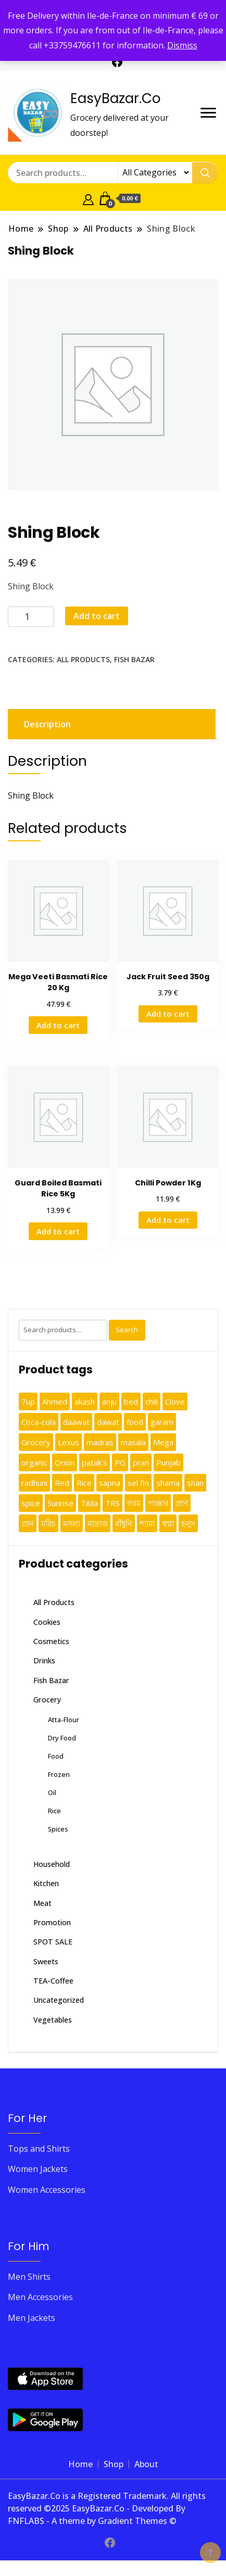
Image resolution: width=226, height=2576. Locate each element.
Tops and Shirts (39, 2148)
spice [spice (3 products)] (30, 1503)
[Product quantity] (31, 617)
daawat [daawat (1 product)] (76, 1422)
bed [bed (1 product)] (131, 1401)
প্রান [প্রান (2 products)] (27, 1523)
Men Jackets (31, 2318)
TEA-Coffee (53, 1981)
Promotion (52, 1922)
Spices (58, 1829)
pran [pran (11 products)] (141, 1462)
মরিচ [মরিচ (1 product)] (48, 1523)
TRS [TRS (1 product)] (112, 1503)
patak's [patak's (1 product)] (94, 1462)
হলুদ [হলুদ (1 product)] (188, 1523)
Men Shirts (29, 2276)
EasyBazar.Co (115, 98)
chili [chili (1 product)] (151, 1401)
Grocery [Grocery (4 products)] (36, 1442)
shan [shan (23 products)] (195, 1483)
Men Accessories (40, 2297)
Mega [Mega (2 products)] (163, 1442)
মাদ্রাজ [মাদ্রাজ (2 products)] (97, 1523)
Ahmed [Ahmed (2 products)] (54, 1401)
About (146, 2464)
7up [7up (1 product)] (28, 1401)
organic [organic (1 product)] (34, 1462)
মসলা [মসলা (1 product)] (71, 1523)
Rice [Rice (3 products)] (84, 1483)
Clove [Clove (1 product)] (175, 1401)
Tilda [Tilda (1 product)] (89, 1503)
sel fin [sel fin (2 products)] (138, 1483)
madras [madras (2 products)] (100, 1442)
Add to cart (96, 616)
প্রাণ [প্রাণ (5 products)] (181, 1503)
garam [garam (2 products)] (161, 1422)
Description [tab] (47, 724)
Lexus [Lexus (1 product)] (68, 1442)
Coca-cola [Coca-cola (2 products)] (38, 1422)
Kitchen (46, 1883)
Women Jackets (38, 2169)
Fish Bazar (134, 659)
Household (51, 1864)
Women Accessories (46, 2189)
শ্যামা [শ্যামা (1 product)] (147, 1523)
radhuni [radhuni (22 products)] (34, 1483)
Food (56, 1756)
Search (127, 1329)
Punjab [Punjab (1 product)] (168, 1462)
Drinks (44, 1660)
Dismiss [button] (182, 45)
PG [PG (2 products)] (120, 1462)
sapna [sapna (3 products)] (109, 1483)
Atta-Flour (63, 1719)
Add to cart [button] (58, 1025)
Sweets (45, 1961)
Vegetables (52, 2020)
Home (80, 2464)
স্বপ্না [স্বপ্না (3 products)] (168, 1523)
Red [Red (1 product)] (62, 1483)
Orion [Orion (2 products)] (64, 1462)
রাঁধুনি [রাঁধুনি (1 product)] (123, 1523)
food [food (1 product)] (135, 1422)
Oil (52, 1792)
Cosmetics (51, 1641)
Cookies (46, 1622)
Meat (42, 1903)
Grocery (47, 1699)
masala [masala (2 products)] (133, 1442)
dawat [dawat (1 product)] (108, 1422)
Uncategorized (58, 2000)
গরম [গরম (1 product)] (134, 1503)
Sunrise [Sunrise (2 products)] (60, 1503)
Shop (113, 2464)
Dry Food (62, 1737)
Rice (54, 1810)
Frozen (59, 1774)
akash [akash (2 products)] (84, 1401)
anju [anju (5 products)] (109, 1401)
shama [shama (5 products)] (168, 1483)
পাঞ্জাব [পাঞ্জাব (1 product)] (158, 1503)
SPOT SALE (52, 1942)
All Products (83, 659)
